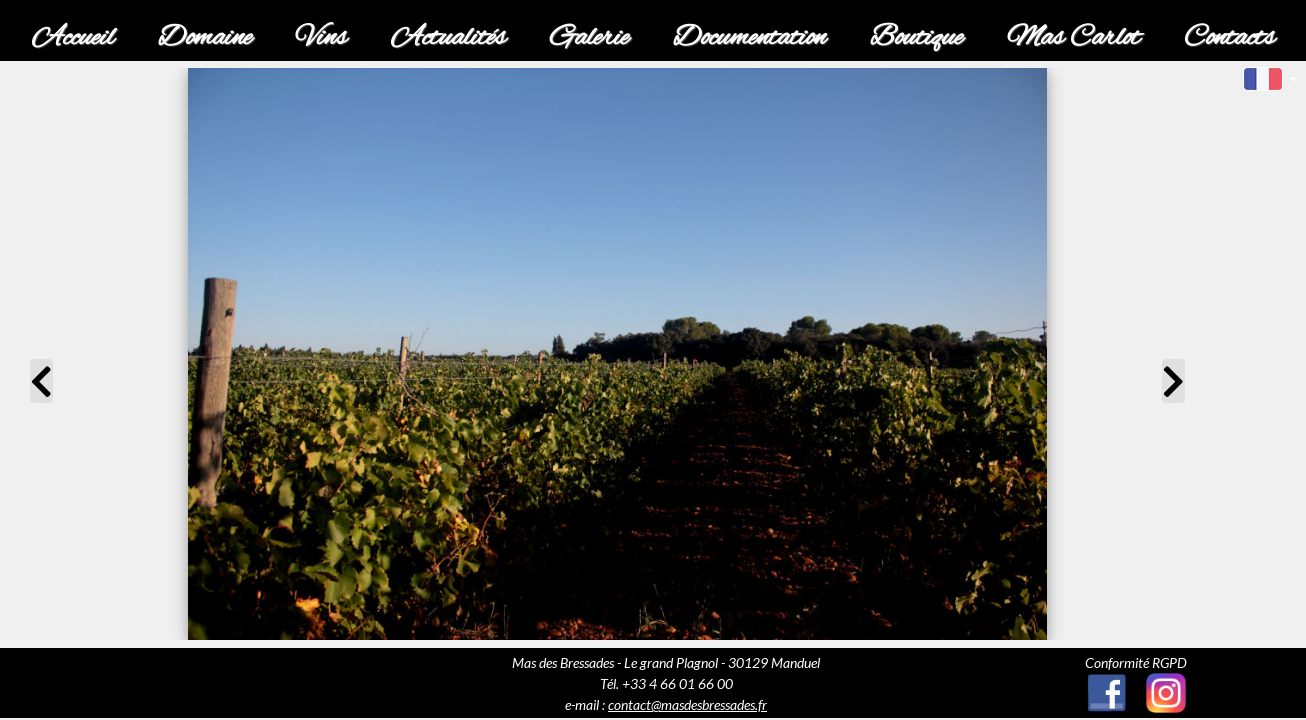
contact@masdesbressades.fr (687, 704)
